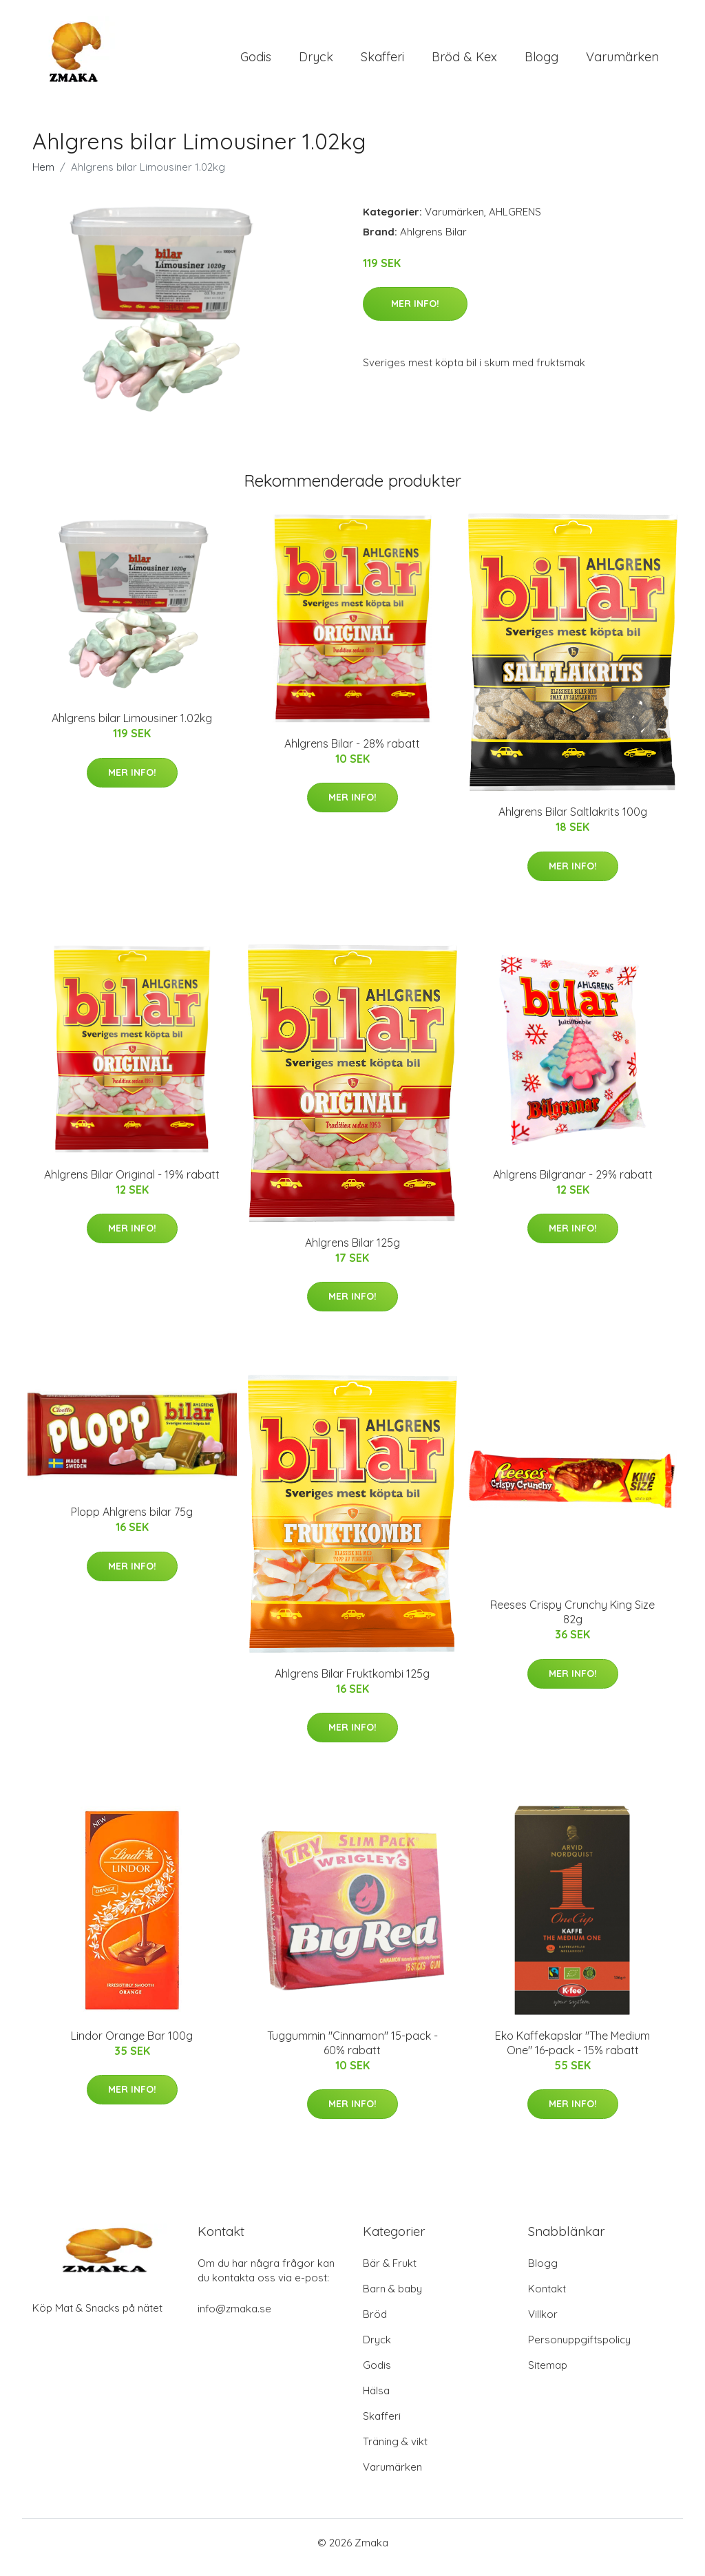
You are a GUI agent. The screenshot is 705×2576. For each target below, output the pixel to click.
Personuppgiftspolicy (579, 2349)
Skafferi (382, 62)
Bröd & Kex (464, 62)
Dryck (316, 62)
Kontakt (547, 2298)
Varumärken (622, 62)
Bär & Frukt (390, 2272)
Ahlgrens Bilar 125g (352, 1252)
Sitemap (547, 2374)
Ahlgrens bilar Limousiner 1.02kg (132, 728)
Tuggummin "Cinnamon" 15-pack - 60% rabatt (352, 2052)
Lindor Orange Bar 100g (132, 2045)
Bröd (375, 2323)
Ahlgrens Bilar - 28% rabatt (352, 753)
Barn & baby (392, 2298)
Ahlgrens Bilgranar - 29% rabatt (573, 1184)
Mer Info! (415, 313)
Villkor (543, 2323)
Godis (255, 62)
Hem (43, 176)
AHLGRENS (515, 221)
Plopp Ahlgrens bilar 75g (132, 1521)
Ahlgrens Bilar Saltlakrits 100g (572, 821)
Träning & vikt (395, 2451)
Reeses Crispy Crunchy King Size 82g (572, 1621)
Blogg (541, 62)
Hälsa (376, 2400)
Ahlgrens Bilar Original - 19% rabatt (132, 1184)
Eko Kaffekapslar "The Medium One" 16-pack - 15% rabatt (572, 2052)
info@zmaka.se (234, 2318)
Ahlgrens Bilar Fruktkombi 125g (352, 1683)
